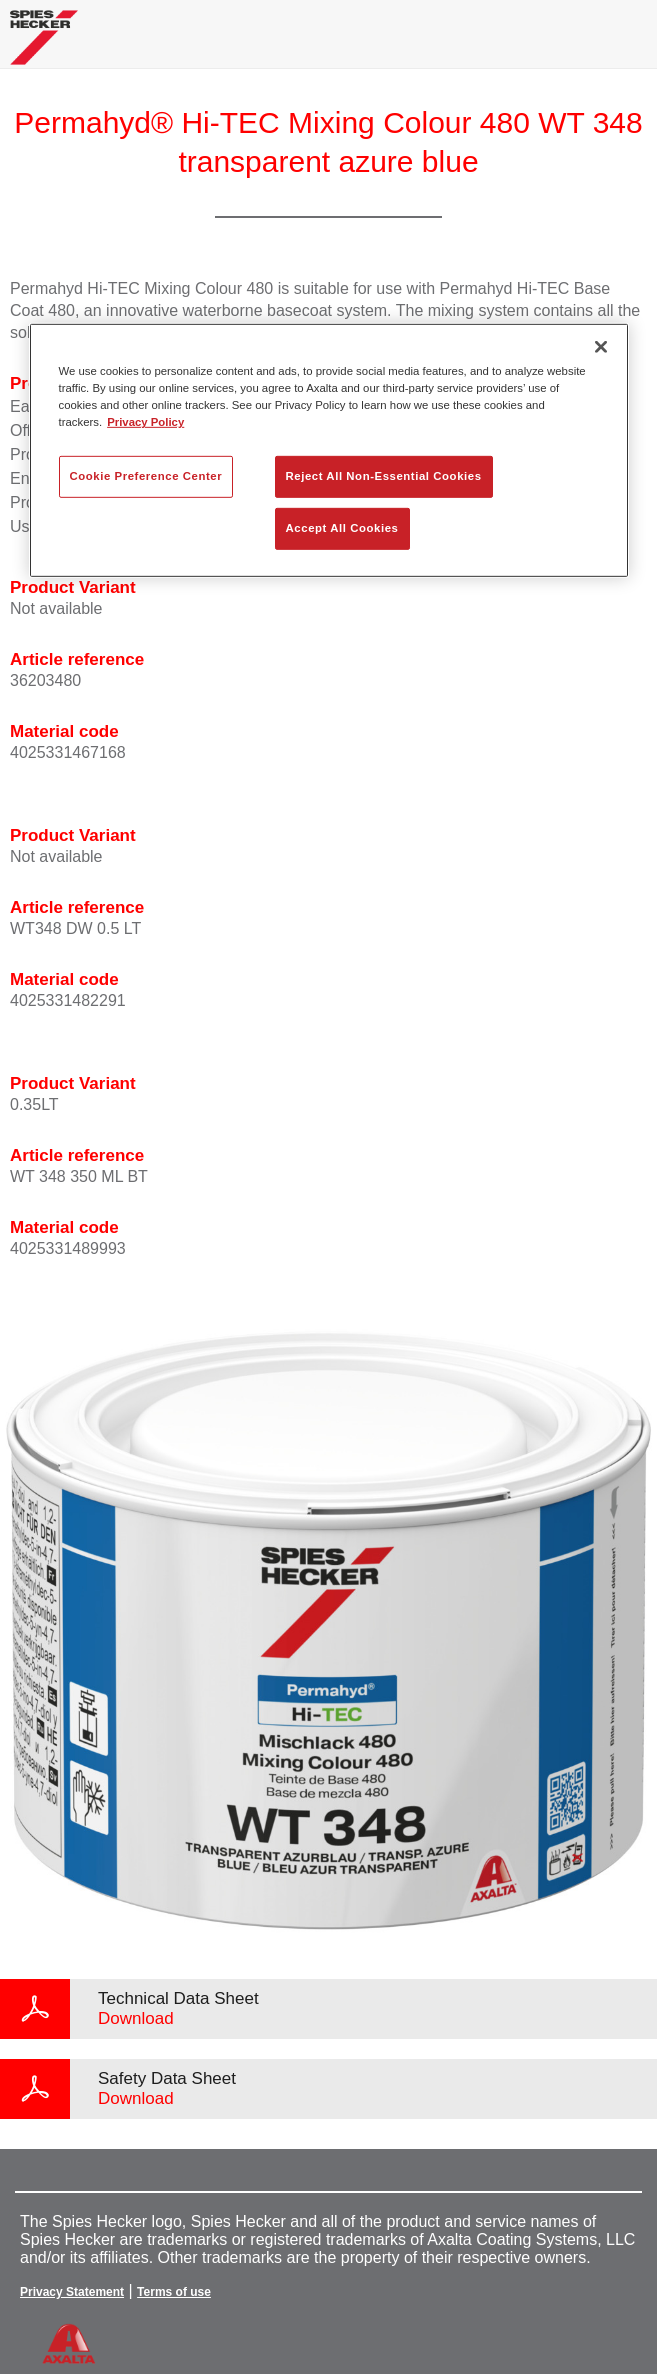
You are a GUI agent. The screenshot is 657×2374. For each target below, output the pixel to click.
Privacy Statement (72, 2292)
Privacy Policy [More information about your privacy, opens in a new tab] (145, 422)
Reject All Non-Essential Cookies (384, 476)
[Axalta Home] (44, 45)
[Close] (601, 347)
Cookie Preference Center (146, 476)
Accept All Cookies (342, 528)
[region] (329, 450)
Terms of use (174, 2292)
